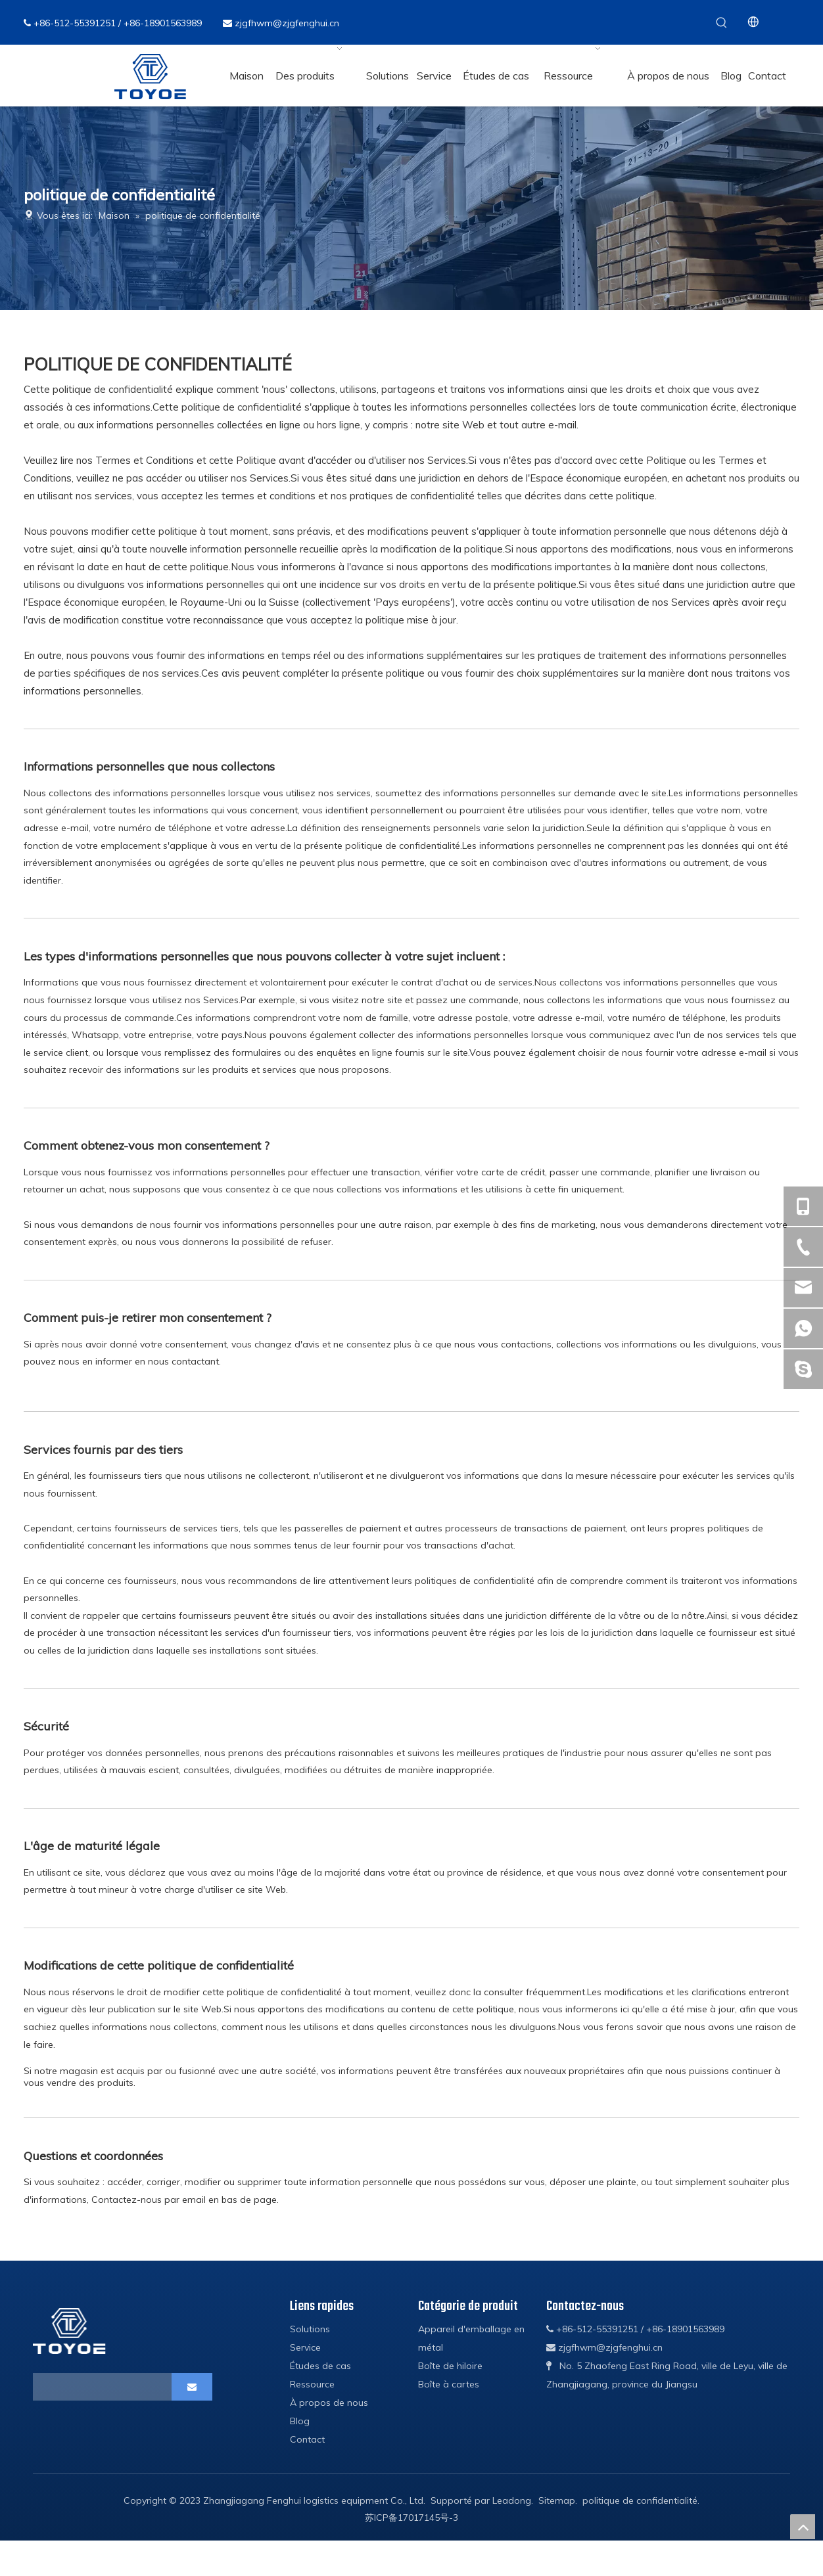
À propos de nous (329, 2402)
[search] (84, 2387)
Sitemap (556, 2500)
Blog (300, 2421)
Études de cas (320, 2366)
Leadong (511, 2500)
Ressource (312, 2384)
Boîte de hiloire (450, 2366)
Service (305, 2347)
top (802, 2526)
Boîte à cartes (448, 2384)
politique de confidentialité (639, 2500)
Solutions (310, 2329)
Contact (307, 2439)
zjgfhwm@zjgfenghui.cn (287, 23)
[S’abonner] (192, 2387)
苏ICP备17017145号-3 (411, 2517)
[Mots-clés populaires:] (722, 22)
